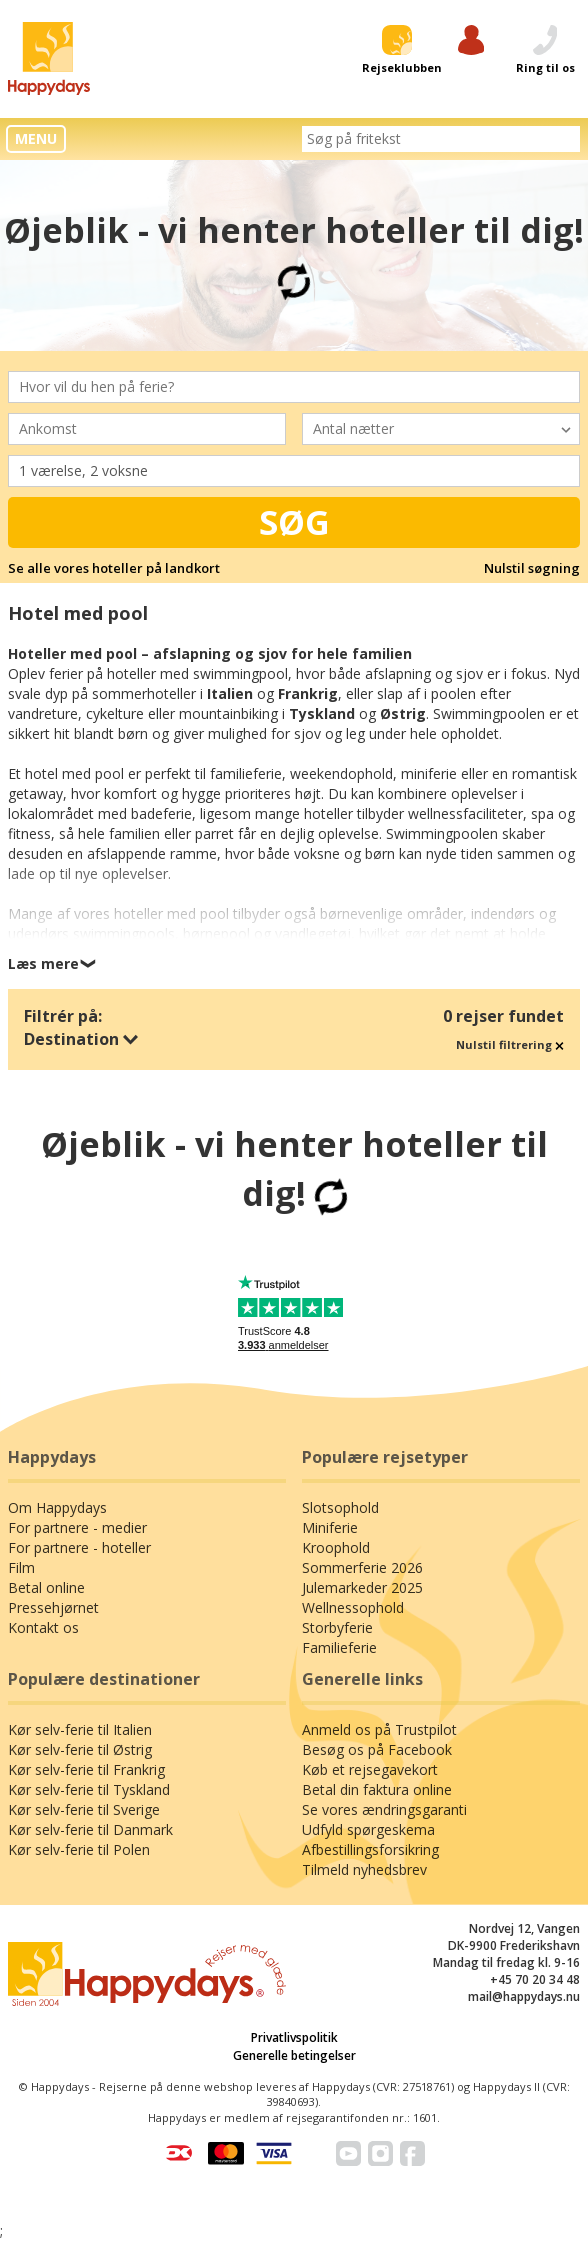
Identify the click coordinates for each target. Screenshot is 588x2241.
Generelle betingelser (294, 2055)
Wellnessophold (353, 1607)
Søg (294, 522)
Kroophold (336, 1547)
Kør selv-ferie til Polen (79, 1849)
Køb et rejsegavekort (370, 1769)
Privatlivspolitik (294, 2037)
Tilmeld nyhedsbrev (364, 1869)
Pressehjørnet (53, 1607)
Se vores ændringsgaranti (384, 1809)
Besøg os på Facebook (377, 1749)
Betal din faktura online (377, 1789)
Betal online (46, 1587)
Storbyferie (337, 1627)
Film (21, 1567)
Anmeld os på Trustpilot (379, 1729)
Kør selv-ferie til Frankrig (86, 1769)
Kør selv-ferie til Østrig (80, 1749)
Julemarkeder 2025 (362, 1587)
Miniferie (330, 1527)
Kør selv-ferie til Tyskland (89, 1789)
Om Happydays (57, 1507)
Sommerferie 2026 (362, 1567)
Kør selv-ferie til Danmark (90, 1829)
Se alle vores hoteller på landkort (114, 568)
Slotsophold (340, 1507)
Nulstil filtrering (510, 1044)
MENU (36, 138)
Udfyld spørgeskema (368, 1829)
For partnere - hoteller (79, 1547)
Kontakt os (43, 1627)
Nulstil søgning (532, 568)
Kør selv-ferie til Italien (80, 1729)
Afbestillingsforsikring (370, 1849)
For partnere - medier (77, 1527)
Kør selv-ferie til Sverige (84, 1809)
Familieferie (339, 1647)
